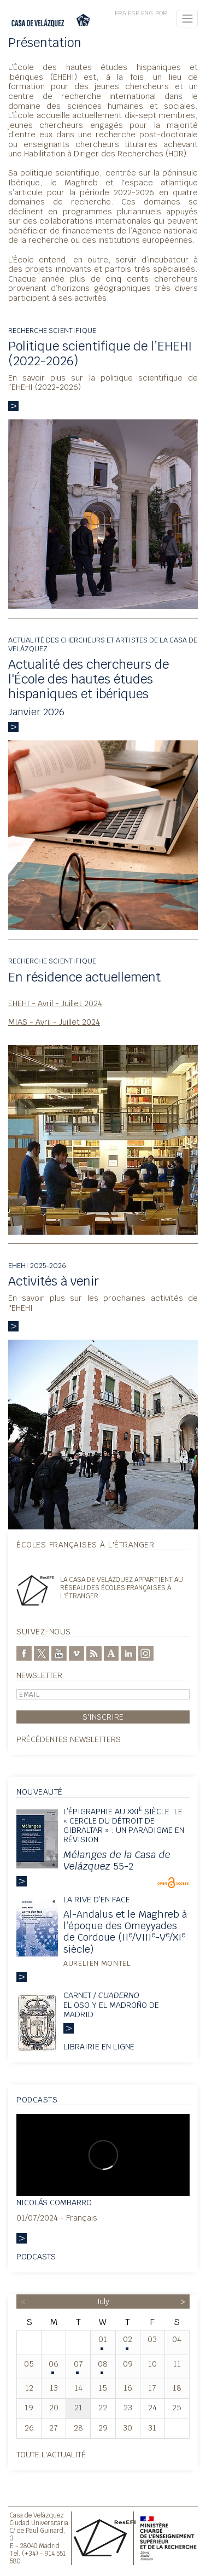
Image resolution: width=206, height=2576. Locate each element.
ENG (147, 13)
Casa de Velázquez (37, 2515)
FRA (120, 13)
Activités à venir (53, 1281)
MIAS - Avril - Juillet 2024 (54, 1022)
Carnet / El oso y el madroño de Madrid (111, 2004)
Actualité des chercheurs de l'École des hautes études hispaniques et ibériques (88, 679)
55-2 (116, 1860)
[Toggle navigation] (187, 18)
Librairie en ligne (98, 2046)
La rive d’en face (96, 1899)
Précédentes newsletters (68, 1739)
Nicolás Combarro (54, 2202)
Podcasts (36, 2256)
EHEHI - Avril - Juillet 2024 (55, 1003)
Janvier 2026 (36, 711)
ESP (133, 13)
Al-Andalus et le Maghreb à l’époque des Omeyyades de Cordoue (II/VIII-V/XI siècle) (125, 1931)
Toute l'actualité (51, 2454)
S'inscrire (103, 1717)
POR (161, 13)
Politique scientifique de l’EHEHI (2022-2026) (100, 353)
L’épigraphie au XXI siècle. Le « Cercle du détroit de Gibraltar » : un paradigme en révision (123, 1825)
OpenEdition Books (173, 1882)
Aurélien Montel (97, 1963)
